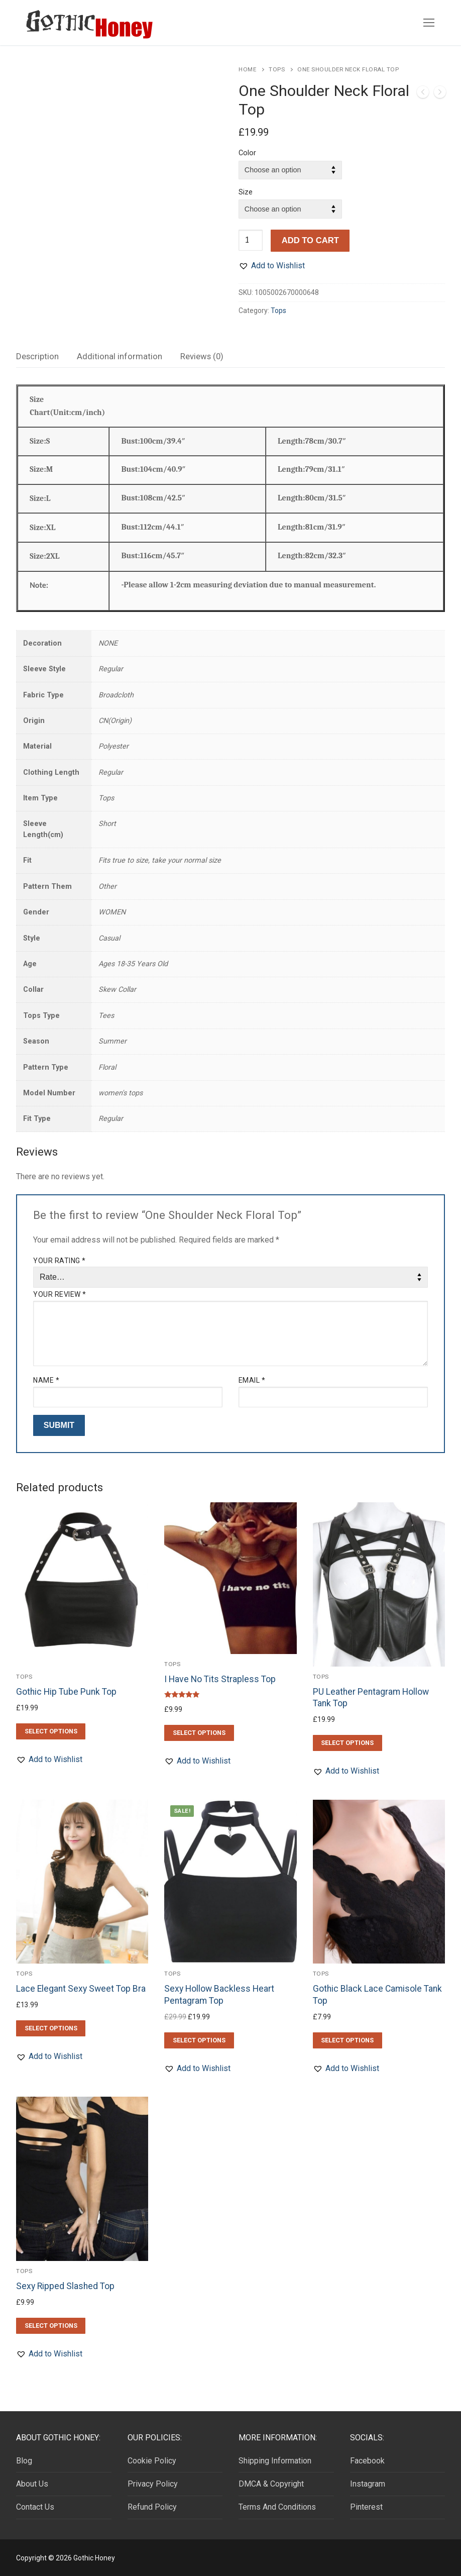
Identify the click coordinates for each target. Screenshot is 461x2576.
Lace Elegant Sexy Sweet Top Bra (81, 1989)
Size (246, 192)
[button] (272, 265)
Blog (24, 2460)
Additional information (119, 356)
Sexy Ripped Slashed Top (65, 2286)
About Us (32, 2484)
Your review (59, 1294)
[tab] (37, 356)
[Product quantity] (251, 240)
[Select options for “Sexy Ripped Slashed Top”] (50, 2326)
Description (37, 356)
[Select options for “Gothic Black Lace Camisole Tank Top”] (347, 2040)
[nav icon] (429, 22)
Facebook (367, 2460)
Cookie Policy (152, 2460)
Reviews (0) (201, 356)
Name (46, 1380)
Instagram (367, 2484)
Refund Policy (152, 2507)
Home (247, 69)
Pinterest (366, 2507)
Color (247, 153)
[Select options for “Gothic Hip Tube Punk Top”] (50, 1731)
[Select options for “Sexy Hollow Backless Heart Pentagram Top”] (199, 2040)
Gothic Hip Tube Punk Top (66, 1692)
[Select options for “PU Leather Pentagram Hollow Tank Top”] (347, 1743)
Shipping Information (275, 2460)
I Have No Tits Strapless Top (220, 1679)
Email (252, 1380)
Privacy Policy (153, 2484)
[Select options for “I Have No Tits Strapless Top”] (199, 1733)
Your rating (59, 1261)
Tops (277, 69)
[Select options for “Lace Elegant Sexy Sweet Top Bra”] (50, 2028)
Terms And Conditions (277, 2507)
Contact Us (35, 2507)
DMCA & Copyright (271, 2484)
